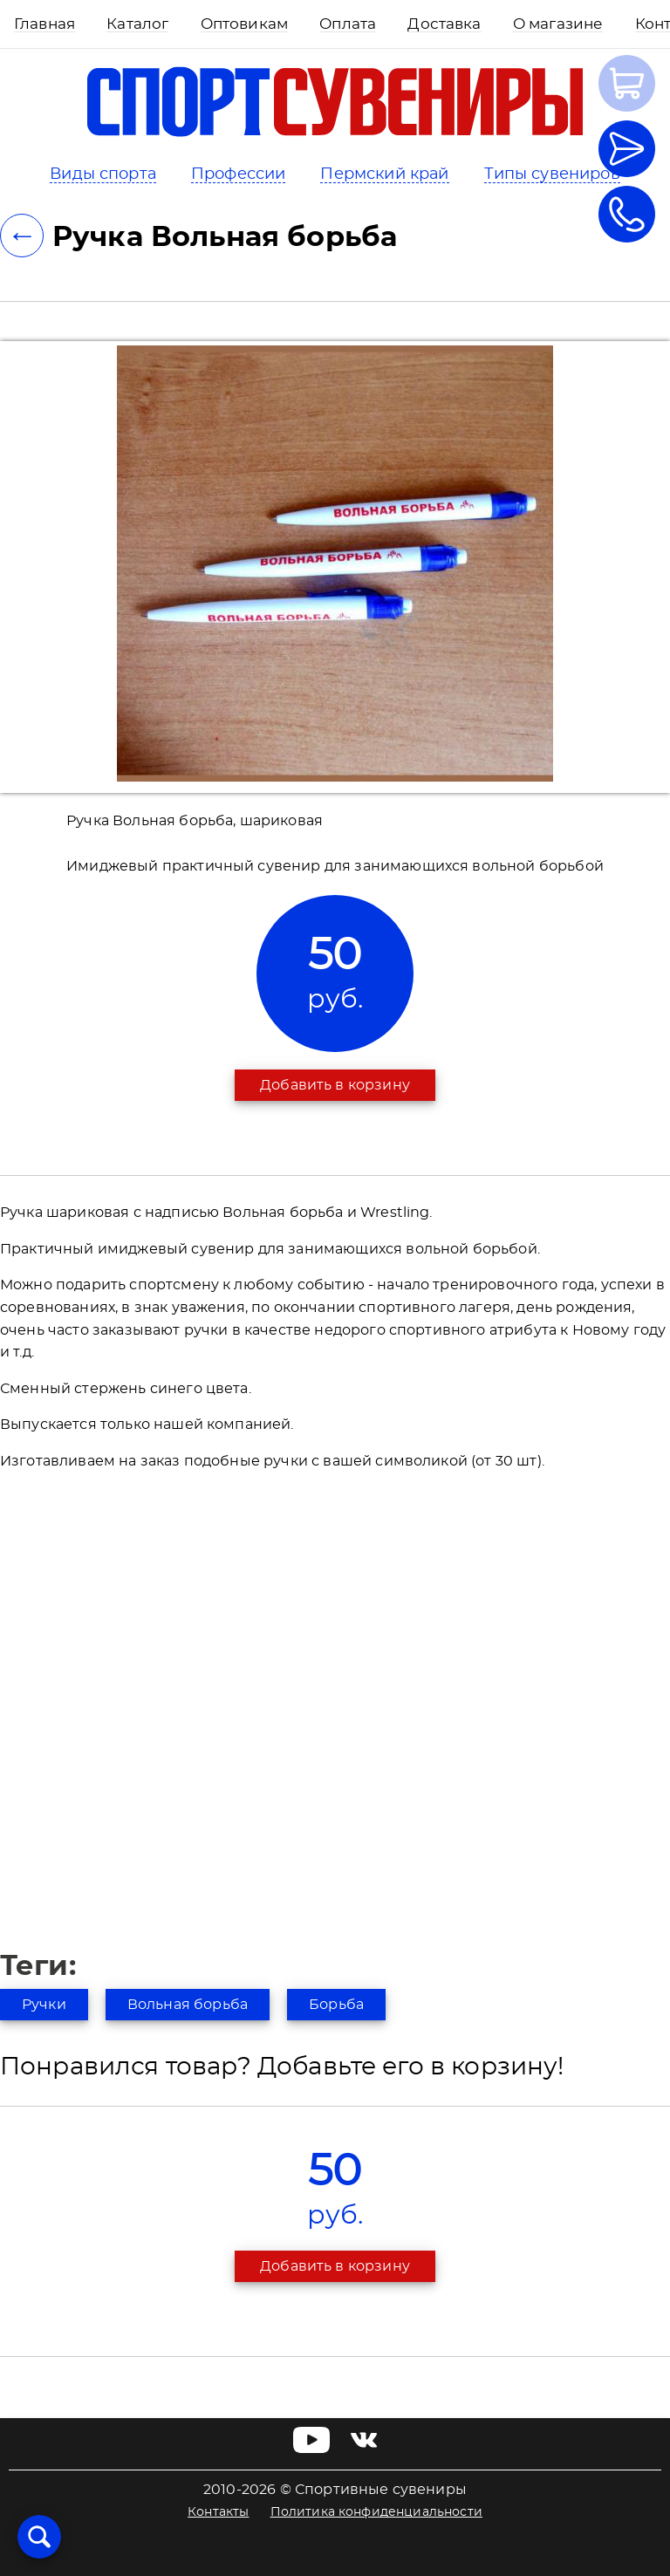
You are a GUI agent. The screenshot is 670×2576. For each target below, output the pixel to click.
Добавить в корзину (335, 1085)
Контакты (218, 2512)
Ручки (44, 2005)
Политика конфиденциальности (376, 2512)
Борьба (336, 2005)
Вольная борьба (187, 2005)
